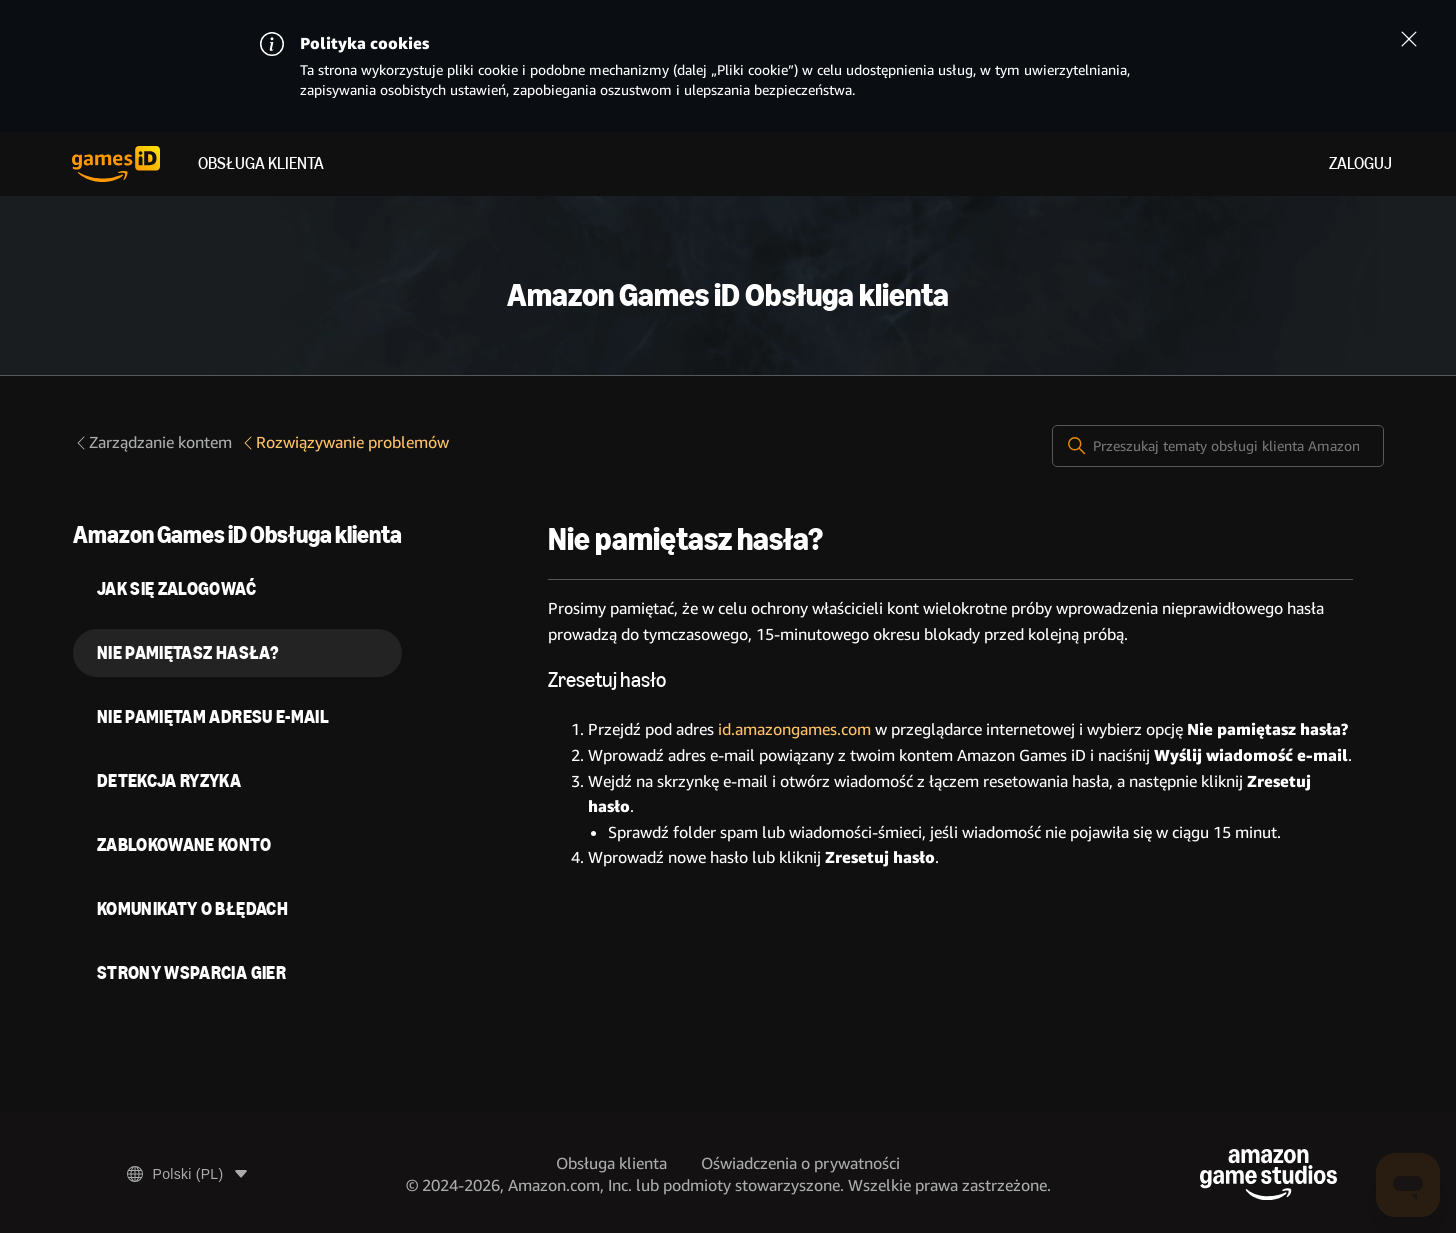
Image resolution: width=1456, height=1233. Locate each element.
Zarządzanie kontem (152, 442)
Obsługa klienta (261, 163)
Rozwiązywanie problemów (344, 442)
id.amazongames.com (794, 729)
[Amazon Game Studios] (1268, 1174)
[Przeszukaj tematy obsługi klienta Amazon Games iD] (1218, 446)
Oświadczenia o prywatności (800, 1163)
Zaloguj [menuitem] (1360, 163)
